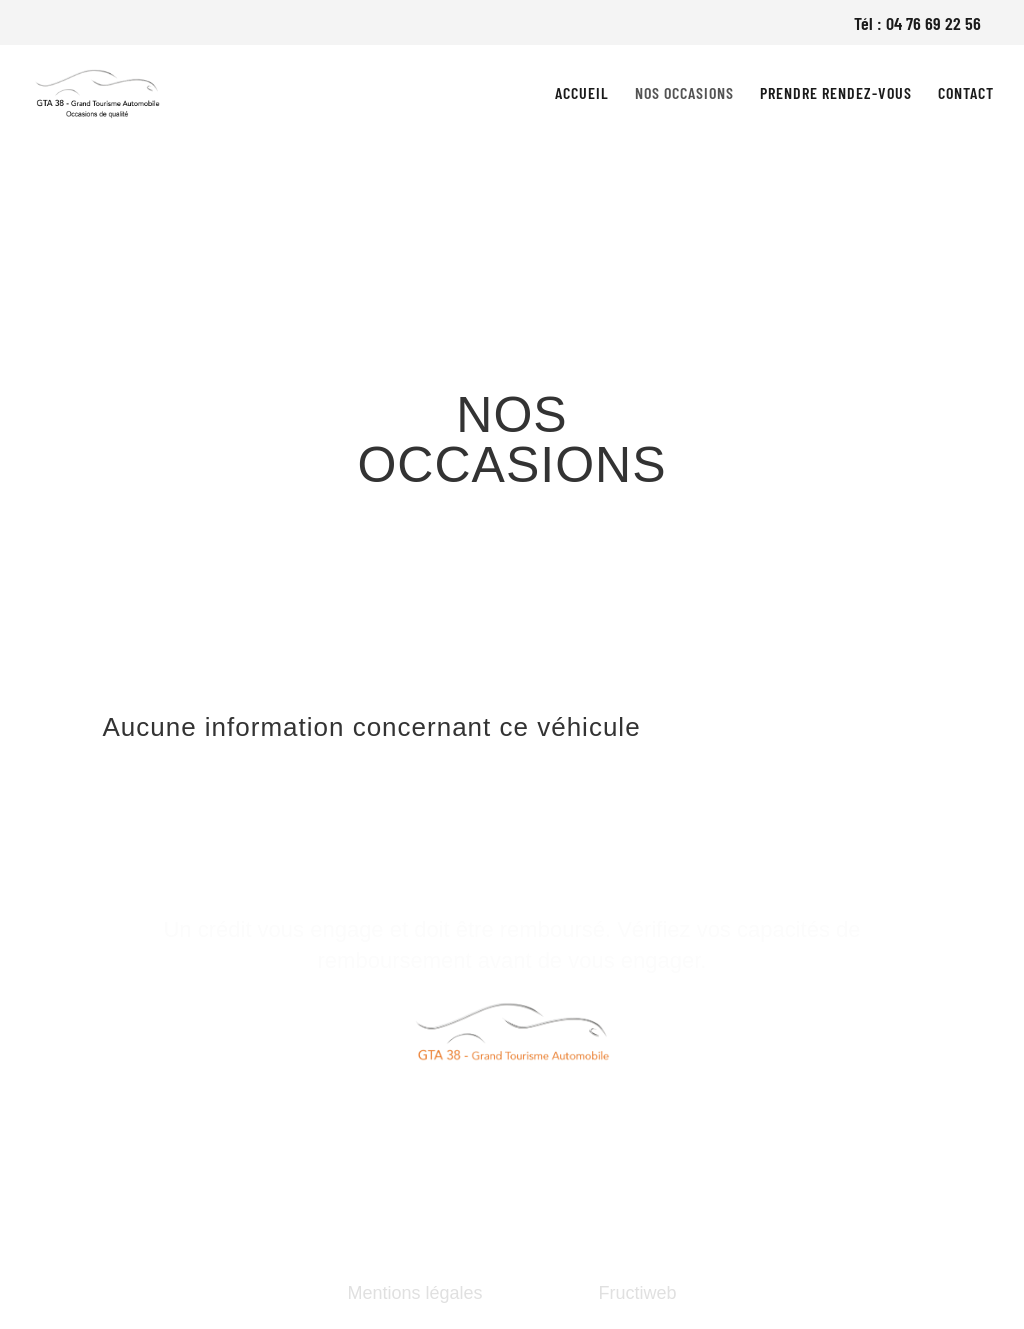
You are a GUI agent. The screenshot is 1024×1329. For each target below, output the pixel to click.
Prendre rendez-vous (836, 94)
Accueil (582, 94)
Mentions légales (414, 1293)
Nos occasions (684, 94)
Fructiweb (638, 1293)
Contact (966, 94)
